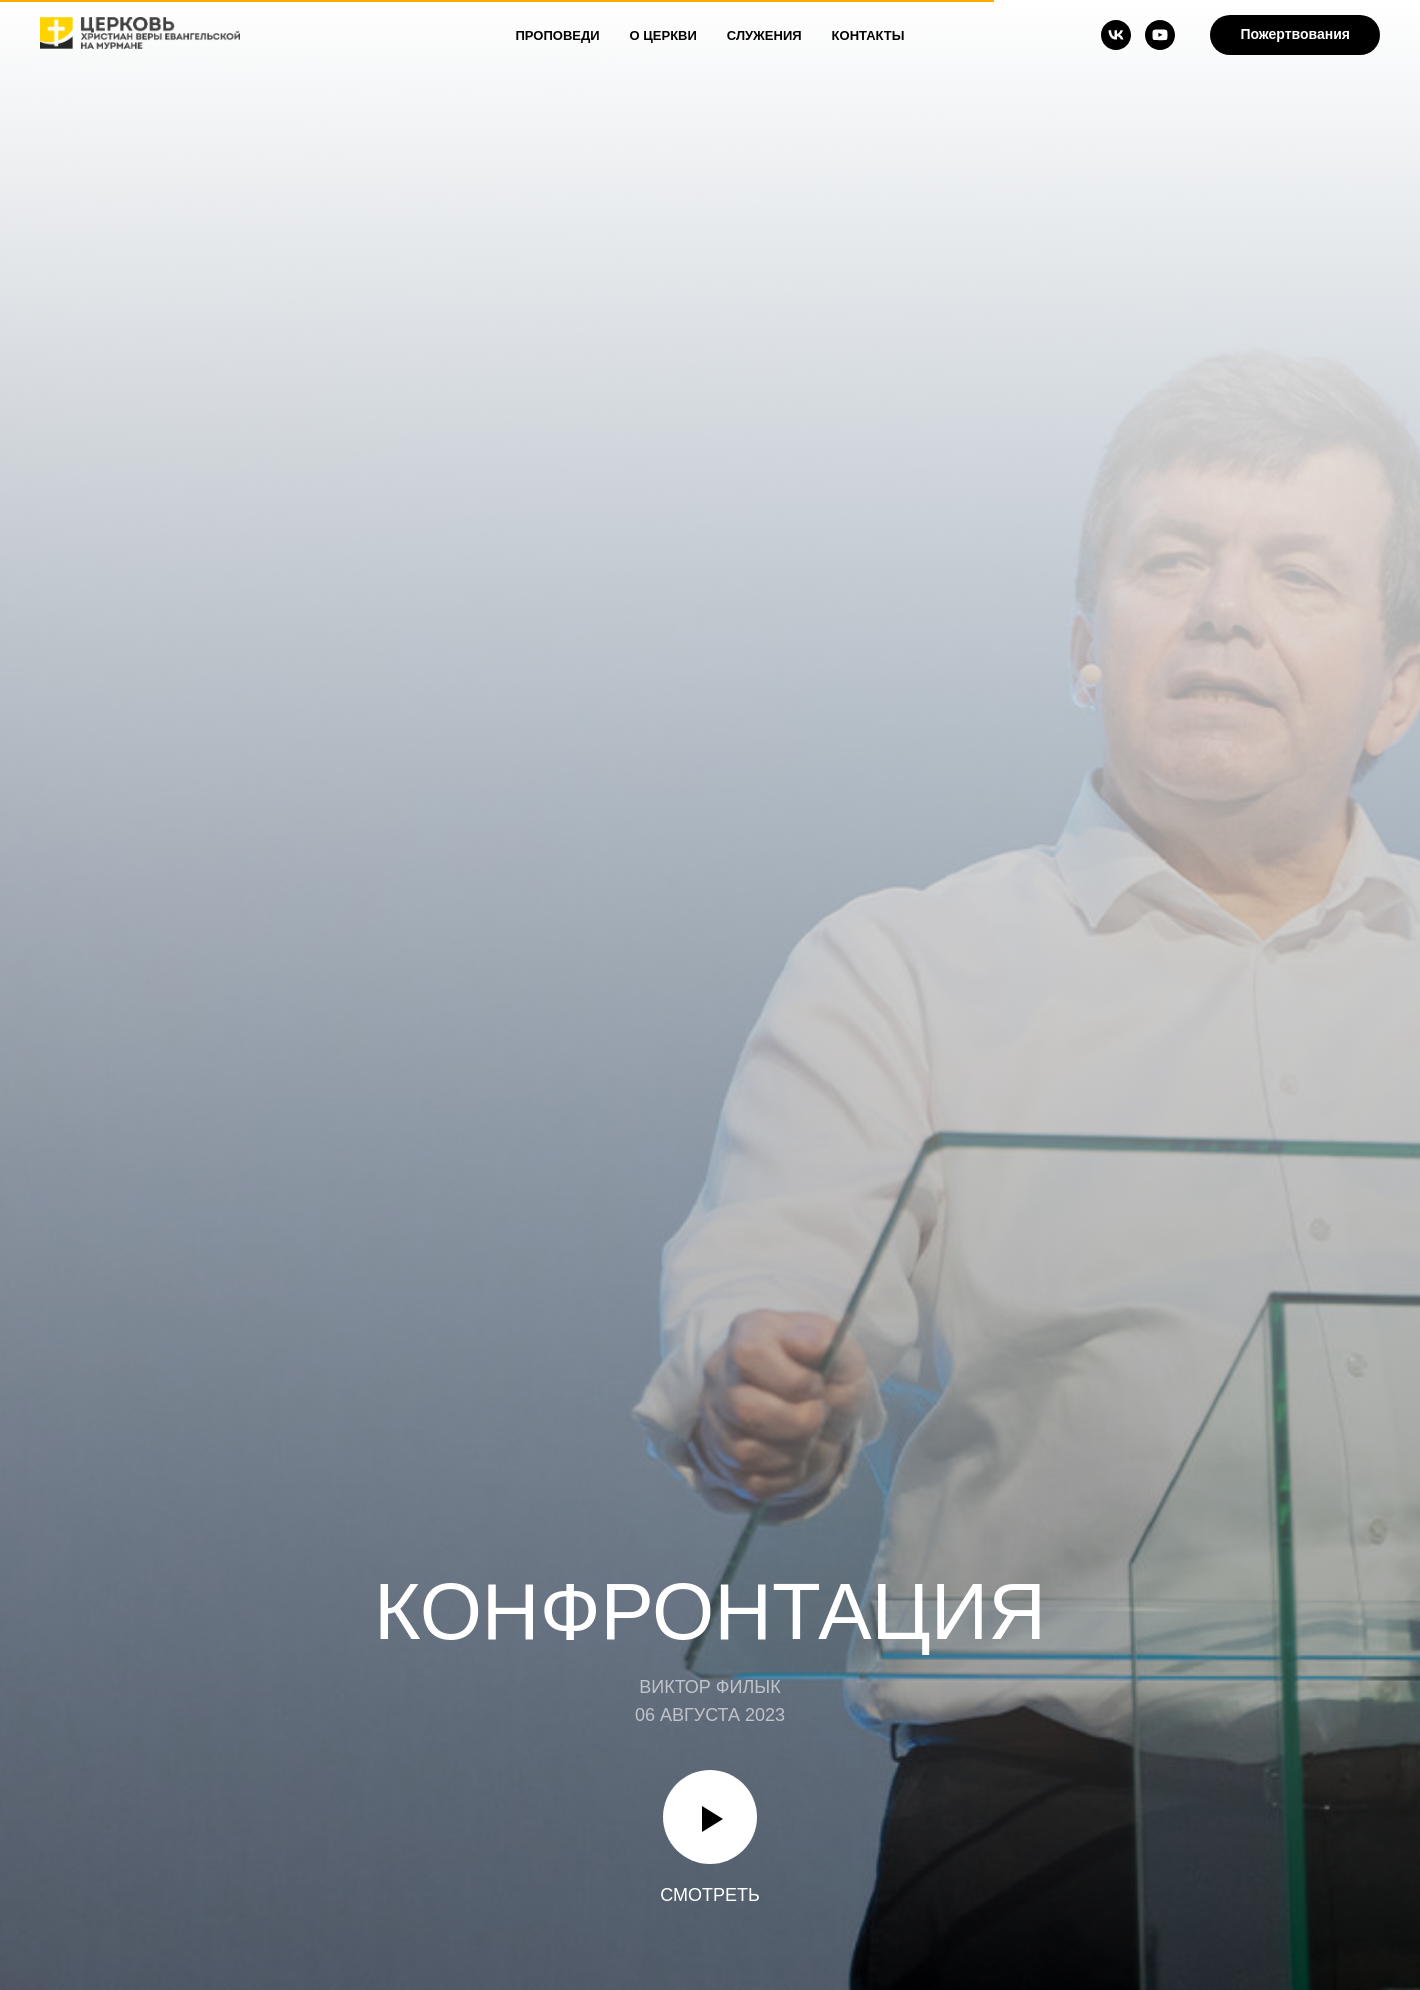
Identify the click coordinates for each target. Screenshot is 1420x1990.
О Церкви (663, 35)
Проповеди (558, 35)
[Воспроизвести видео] (710, 1817)
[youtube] (1160, 35)
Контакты (868, 35)
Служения (764, 35)
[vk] (1116, 35)
